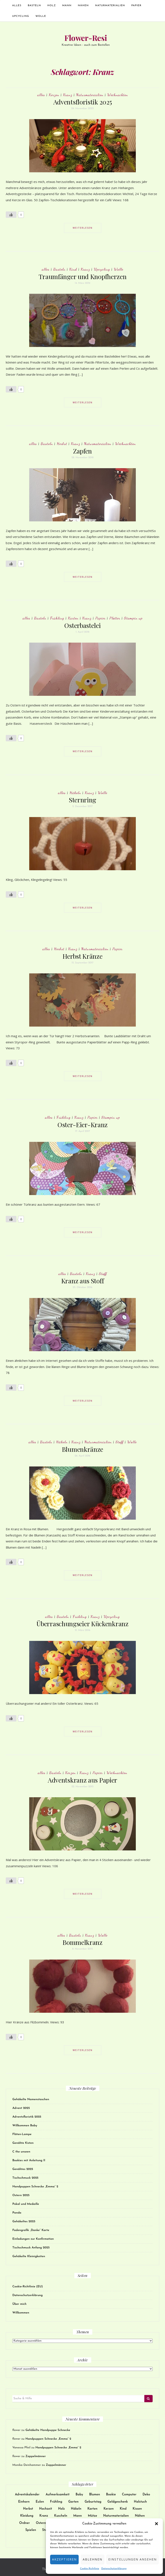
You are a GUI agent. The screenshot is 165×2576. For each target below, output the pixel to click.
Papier (136, 5)
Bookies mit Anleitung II (28, 2160)
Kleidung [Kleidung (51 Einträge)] (26, 2516)
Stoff (103, 1273)
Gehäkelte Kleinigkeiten (28, 2256)
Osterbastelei (82, 625)
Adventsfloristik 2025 (82, 102)
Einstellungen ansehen (131, 2559)
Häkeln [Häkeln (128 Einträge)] (76, 2508)
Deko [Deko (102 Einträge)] (146, 2494)
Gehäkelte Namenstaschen (30, 2099)
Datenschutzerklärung (110, 2568)
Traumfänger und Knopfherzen (83, 276)
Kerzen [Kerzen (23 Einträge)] (108, 2508)
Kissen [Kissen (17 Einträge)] (137, 2508)
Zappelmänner (35, 2456)
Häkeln (75, 792)
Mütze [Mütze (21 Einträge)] (92, 2516)
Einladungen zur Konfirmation (33, 2239)
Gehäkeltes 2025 (23, 2221)
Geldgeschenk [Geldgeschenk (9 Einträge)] (117, 2501)
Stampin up (133, 618)
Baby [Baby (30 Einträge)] (79, 2494)
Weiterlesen (83, 227)
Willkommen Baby (24, 2125)
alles (16, 5)
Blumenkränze (82, 1449)
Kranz (67, 94)
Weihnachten (117, 94)
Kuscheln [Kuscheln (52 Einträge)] (60, 2516)
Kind (73, 269)
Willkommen (20, 2312)
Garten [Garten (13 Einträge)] (73, 2501)
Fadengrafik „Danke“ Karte (30, 2230)
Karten (73, 618)
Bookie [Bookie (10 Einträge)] (111, 2494)
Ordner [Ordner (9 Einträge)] (24, 2523)
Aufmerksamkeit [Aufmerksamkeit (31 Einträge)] (57, 2494)
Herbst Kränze (82, 956)
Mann (67, 5)
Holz (51, 5)
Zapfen (82, 451)
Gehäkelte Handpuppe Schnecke (47, 2430)
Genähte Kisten (22, 2143)
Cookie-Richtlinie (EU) (27, 2286)
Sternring (82, 800)
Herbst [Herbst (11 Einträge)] (28, 2508)
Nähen (83, 5)
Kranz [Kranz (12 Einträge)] (43, 2516)
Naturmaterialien (110, 5)
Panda (16, 2212)
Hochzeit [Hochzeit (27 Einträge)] (45, 2508)
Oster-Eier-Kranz (82, 1124)
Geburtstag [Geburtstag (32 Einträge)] (93, 2501)
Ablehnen (89, 2559)
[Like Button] (11, 214)
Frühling (57, 618)
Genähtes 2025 (22, 2169)
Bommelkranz (82, 1942)
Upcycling (20, 16)
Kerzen (54, 94)
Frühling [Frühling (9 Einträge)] (56, 2501)
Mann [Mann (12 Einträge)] (77, 2516)
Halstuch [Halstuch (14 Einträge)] (140, 2501)
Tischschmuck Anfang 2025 (30, 2247)
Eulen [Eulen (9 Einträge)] (40, 2501)
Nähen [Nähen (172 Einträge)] (140, 2516)
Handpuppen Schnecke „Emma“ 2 (35, 2186)
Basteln (34, 5)
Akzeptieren (59, 2559)
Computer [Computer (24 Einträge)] (129, 2494)
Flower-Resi (85, 38)
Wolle (40, 16)
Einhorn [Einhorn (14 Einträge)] (24, 2501)
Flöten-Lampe (22, 2134)
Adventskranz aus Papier (82, 1780)
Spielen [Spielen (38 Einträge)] (30, 2530)
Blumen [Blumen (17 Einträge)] (94, 2494)
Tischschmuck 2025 (25, 2177)
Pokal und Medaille (25, 2204)
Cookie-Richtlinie (86, 2568)
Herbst (62, 443)
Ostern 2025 (20, 2195)
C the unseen (21, 2151)
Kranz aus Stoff (82, 1281)
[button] (156, 2524)
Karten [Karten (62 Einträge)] (92, 2508)
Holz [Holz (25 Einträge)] (61, 2508)
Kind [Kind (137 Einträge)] (123, 2508)
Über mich (19, 2304)
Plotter (114, 618)
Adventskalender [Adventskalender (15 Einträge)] (27, 2494)
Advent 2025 (21, 2108)
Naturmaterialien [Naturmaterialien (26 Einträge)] (116, 2516)
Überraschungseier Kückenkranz (82, 1623)
